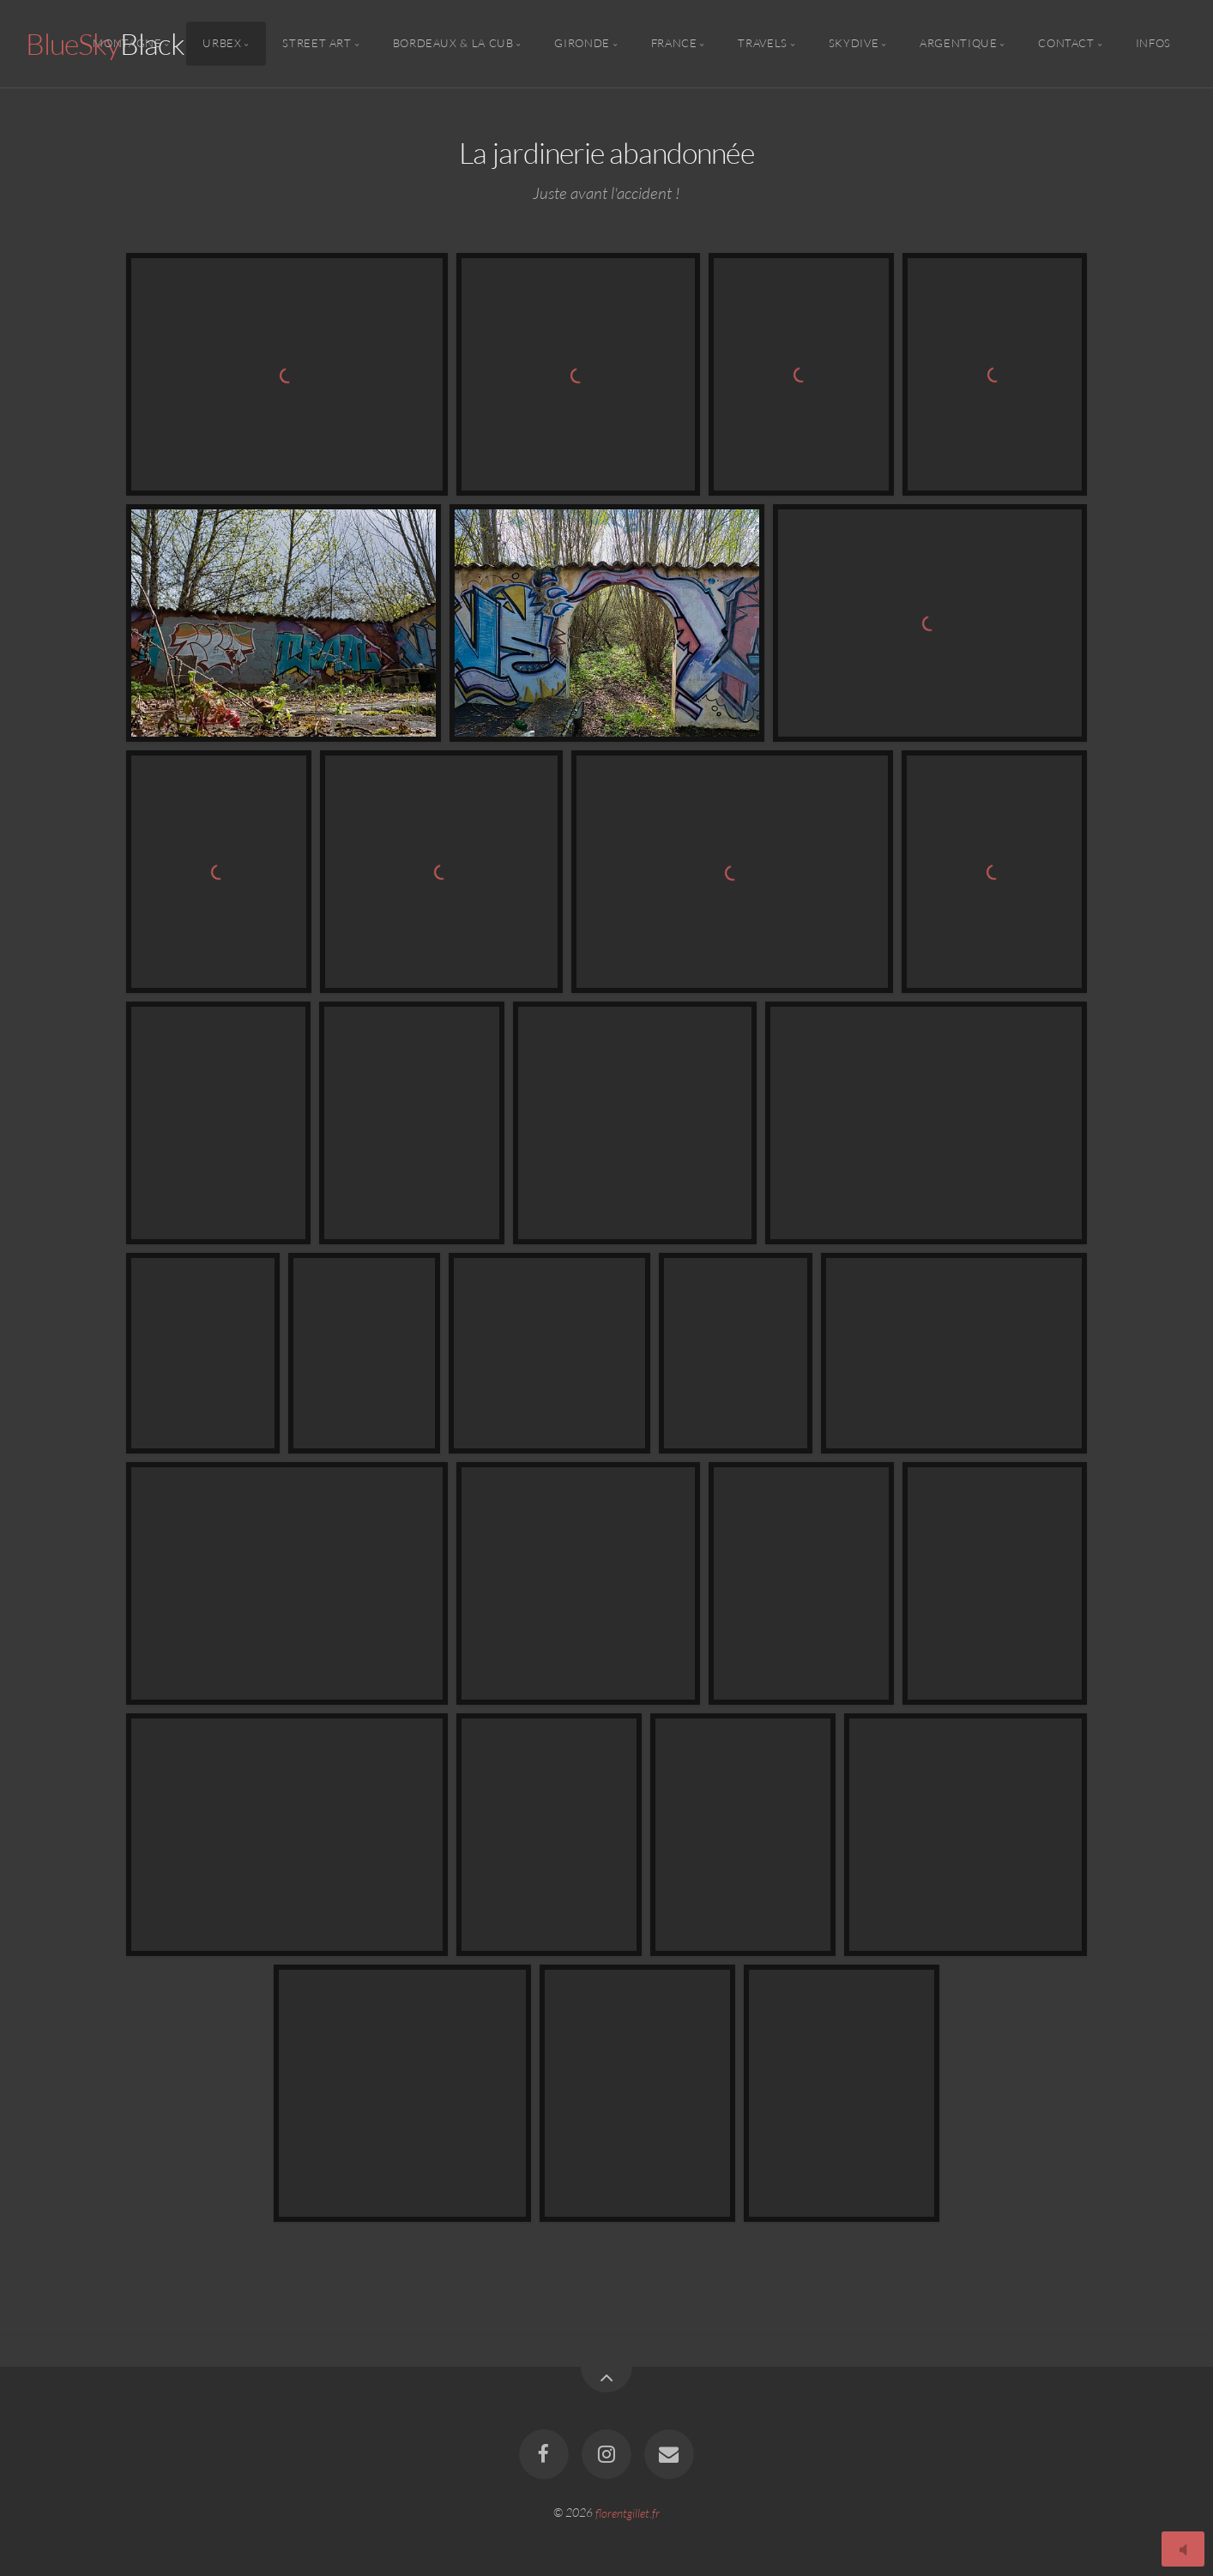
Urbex (221, 44)
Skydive (853, 44)
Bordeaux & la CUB (453, 44)
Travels (762, 44)
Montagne (127, 44)
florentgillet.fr (627, 2512)
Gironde (581, 44)
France (674, 44)
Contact (1066, 44)
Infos (1153, 44)
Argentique (958, 44)
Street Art (316, 44)
